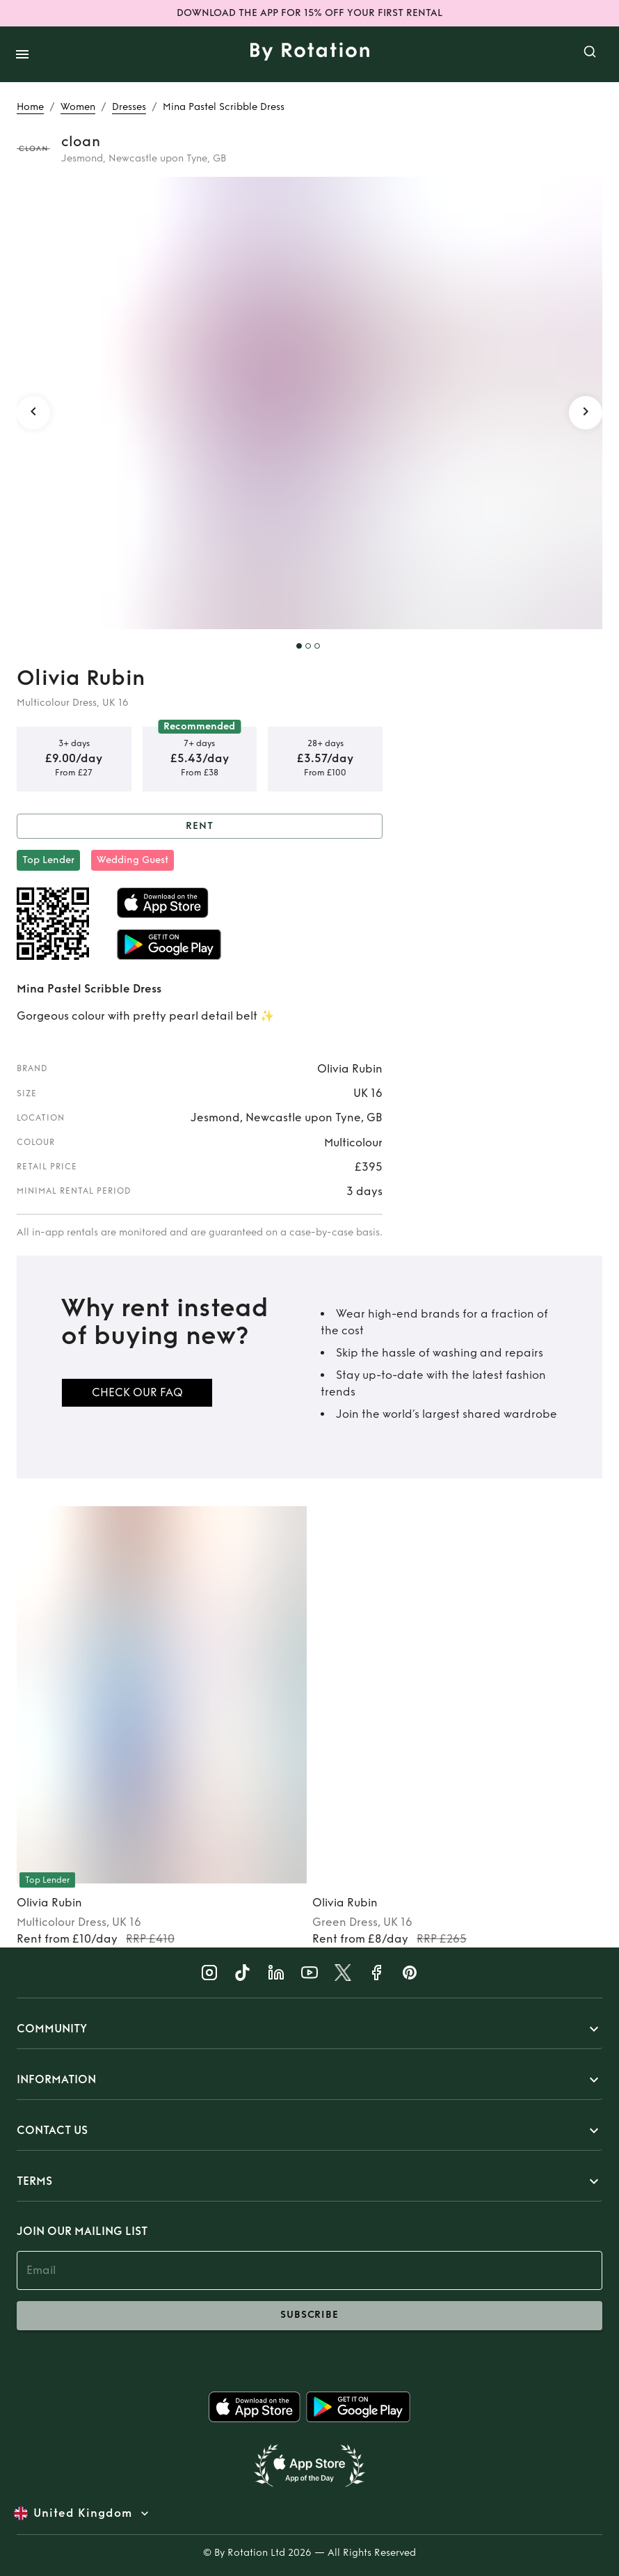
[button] (309, 2028)
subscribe (309, 2315)
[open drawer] (22, 54)
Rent (199, 826)
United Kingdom (83, 2513)
